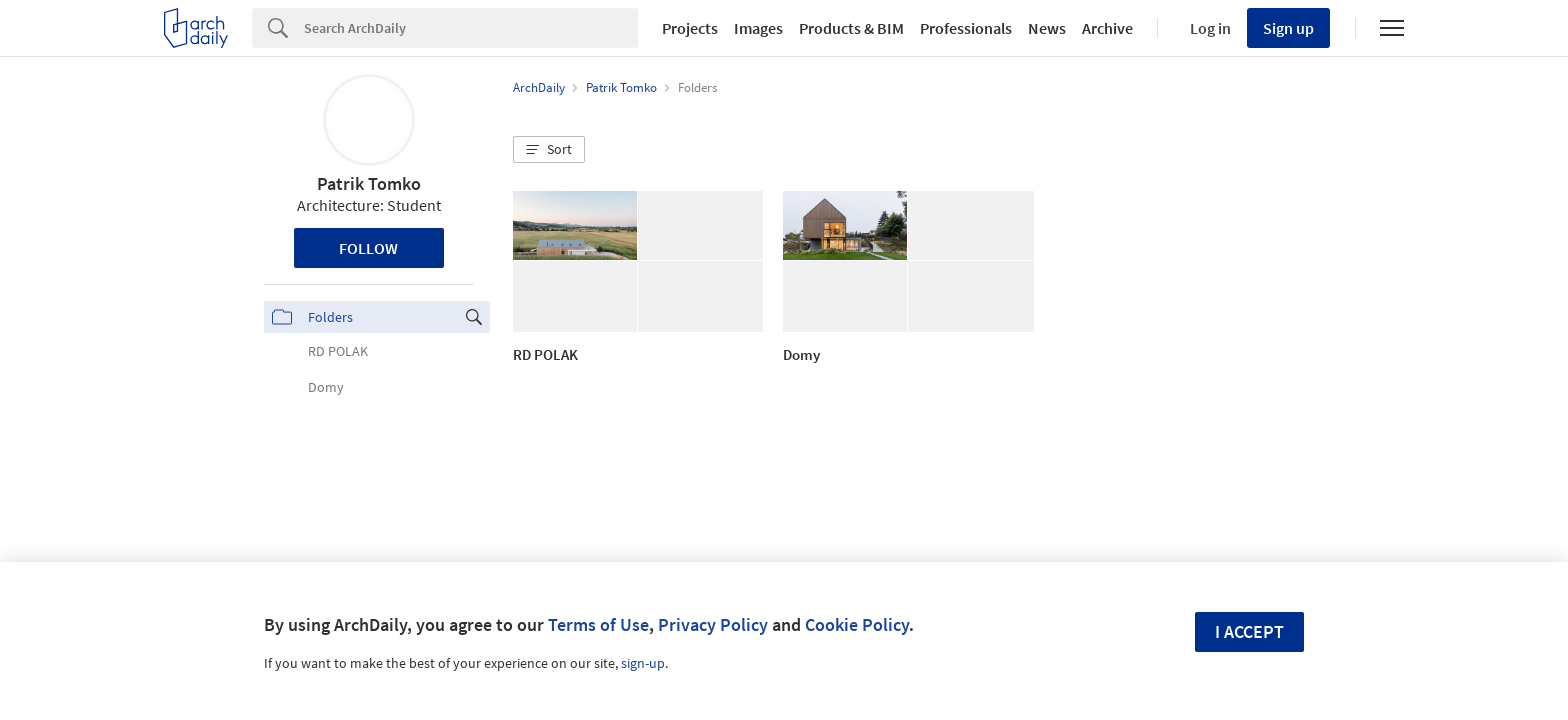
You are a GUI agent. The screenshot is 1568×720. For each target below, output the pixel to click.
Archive (1107, 28)
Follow (368, 248)
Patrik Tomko (369, 183)
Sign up (1288, 28)
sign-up (643, 663)
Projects (690, 28)
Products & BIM (851, 28)
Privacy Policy (713, 624)
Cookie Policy (857, 624)
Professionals (966, 28)
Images (758, 28)
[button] (549, 150)
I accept (1249, 631)
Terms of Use (598, 624)
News (1047, 28)
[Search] (471, 28)
